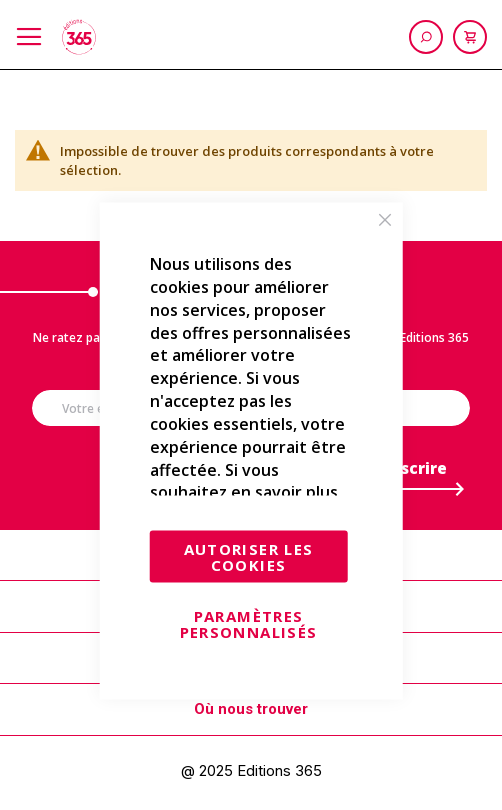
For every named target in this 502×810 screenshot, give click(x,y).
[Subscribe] (410, 473)
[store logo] (79, 37)
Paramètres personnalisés (249, 624)
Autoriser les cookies (249, 557)
